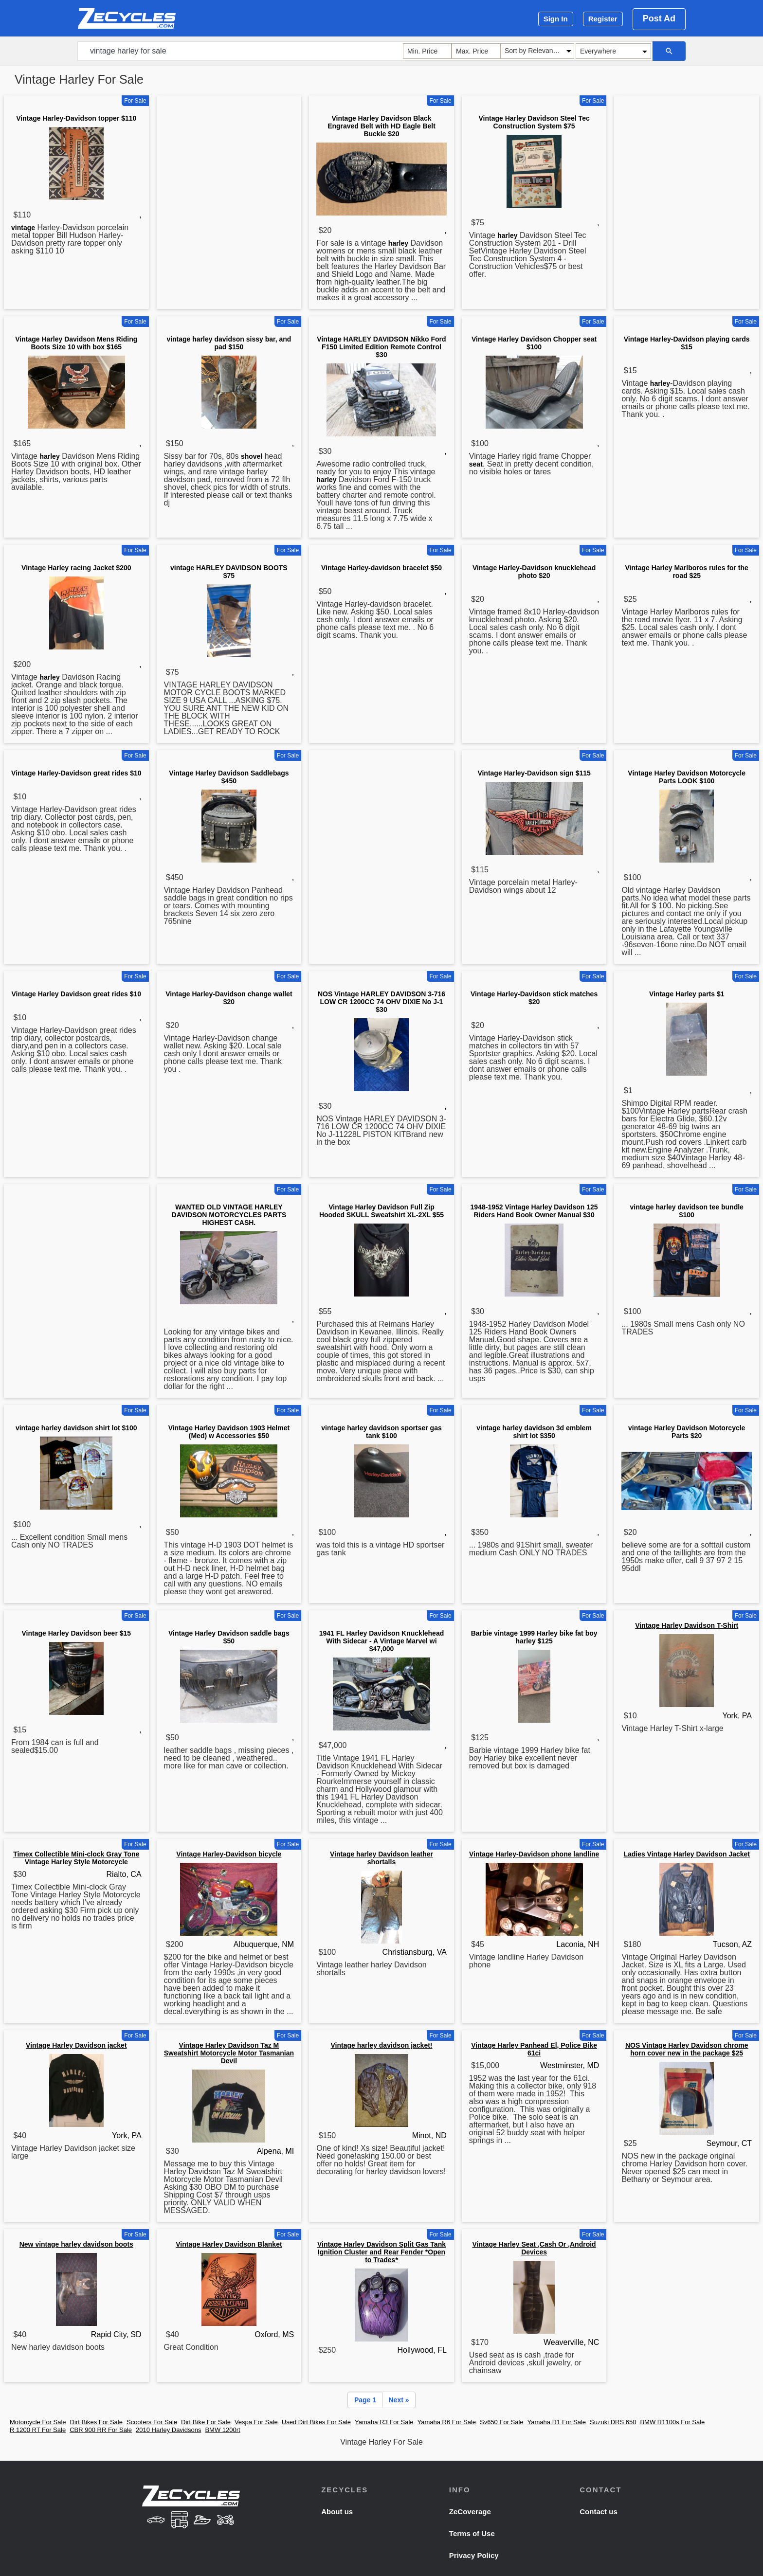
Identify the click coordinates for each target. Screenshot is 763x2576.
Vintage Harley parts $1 (687, 994)
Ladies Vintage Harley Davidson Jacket (686, 1854)
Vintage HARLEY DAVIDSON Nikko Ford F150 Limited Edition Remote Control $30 (381, 347)
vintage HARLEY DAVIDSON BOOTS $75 (229, 571)
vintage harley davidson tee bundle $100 (686, 1211)
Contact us (599, 2511)
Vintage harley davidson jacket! (381, 2045)
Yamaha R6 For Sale (447, 2422)
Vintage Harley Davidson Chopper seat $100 (534, 343)
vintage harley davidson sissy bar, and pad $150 (228, 343)
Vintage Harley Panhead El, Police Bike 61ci (534, 2049)
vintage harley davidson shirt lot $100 (76, 1428)
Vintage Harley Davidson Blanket (229, 2244)
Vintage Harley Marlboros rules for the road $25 (686, 571)
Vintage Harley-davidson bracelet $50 (381, 568)
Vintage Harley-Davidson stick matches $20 (534, 998)
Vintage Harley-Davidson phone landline (534, 1854)
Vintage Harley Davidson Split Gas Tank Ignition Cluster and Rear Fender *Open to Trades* (381, 2252)
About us (337, 2511)
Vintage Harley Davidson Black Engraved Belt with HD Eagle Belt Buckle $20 (381, 126)
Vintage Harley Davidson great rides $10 (76, 994)
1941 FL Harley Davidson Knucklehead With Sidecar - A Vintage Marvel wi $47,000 (381, 1641)
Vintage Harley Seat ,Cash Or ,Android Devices (534, 2248)
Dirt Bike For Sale (206, 2422)
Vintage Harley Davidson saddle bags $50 (229, 1637)
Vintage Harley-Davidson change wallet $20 (228, 998)
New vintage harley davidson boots (76, 2244)
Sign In (556, 19)
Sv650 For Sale (502, 2422)
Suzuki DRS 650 (613, 2422)
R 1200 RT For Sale (38, 2429)
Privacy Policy (474, 2555)
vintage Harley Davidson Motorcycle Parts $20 (686, 1432)
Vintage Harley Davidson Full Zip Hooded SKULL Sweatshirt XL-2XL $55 (381, 1211)
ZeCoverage (470, 2511)
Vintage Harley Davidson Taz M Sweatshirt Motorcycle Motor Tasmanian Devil (229, 2053)
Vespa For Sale (256, 2422)
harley (398, 243)
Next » (398, 2400)
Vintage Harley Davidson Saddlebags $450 (229, 777)
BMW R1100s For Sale (672, 2422)
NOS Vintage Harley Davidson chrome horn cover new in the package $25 (686, 2049)
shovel (251, 456)
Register (603, 19)
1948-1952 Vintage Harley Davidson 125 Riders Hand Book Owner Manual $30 (534, 1211)
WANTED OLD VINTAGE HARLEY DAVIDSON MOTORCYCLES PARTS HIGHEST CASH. (229, 1214)
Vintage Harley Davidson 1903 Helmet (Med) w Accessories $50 (229, 1432)
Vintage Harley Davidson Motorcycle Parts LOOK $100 (686, 777)
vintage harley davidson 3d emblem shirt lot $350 (534, 1432)
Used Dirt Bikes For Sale (316, 2422)
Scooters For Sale (152, 2422)
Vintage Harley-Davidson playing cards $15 (687, 343)
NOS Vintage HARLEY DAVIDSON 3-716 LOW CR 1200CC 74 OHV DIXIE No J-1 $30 (381, 1001)
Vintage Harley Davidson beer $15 (76, 1633)
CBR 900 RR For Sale (101, 2429)
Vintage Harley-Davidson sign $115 (533, 773)
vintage (23, 228)
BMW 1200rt (222, 2429)
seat (476, 464)
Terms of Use (472, 2533)
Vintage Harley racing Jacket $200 (76, 568)
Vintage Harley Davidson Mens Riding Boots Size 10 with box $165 (76, 343)
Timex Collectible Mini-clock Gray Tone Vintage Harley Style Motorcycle (76, 1858)
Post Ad (659, 18)
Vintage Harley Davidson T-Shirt (686, 1625)
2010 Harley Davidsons (168, 2429)
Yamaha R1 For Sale (556, 2422)
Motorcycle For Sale (38, 2422)
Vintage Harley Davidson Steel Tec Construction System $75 (533, 122)
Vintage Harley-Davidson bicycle (228, 1854)
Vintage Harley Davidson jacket (76, 2045)
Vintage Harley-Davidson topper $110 (76, 118)
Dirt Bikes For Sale (96, 2422)
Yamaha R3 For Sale (384, 2422)
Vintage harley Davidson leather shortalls (381, 1858)
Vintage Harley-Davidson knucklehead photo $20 (534, 571)
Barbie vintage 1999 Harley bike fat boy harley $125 (534, 1637)
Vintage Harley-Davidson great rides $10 (76, 773)
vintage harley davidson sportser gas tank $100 (381, 1432)
